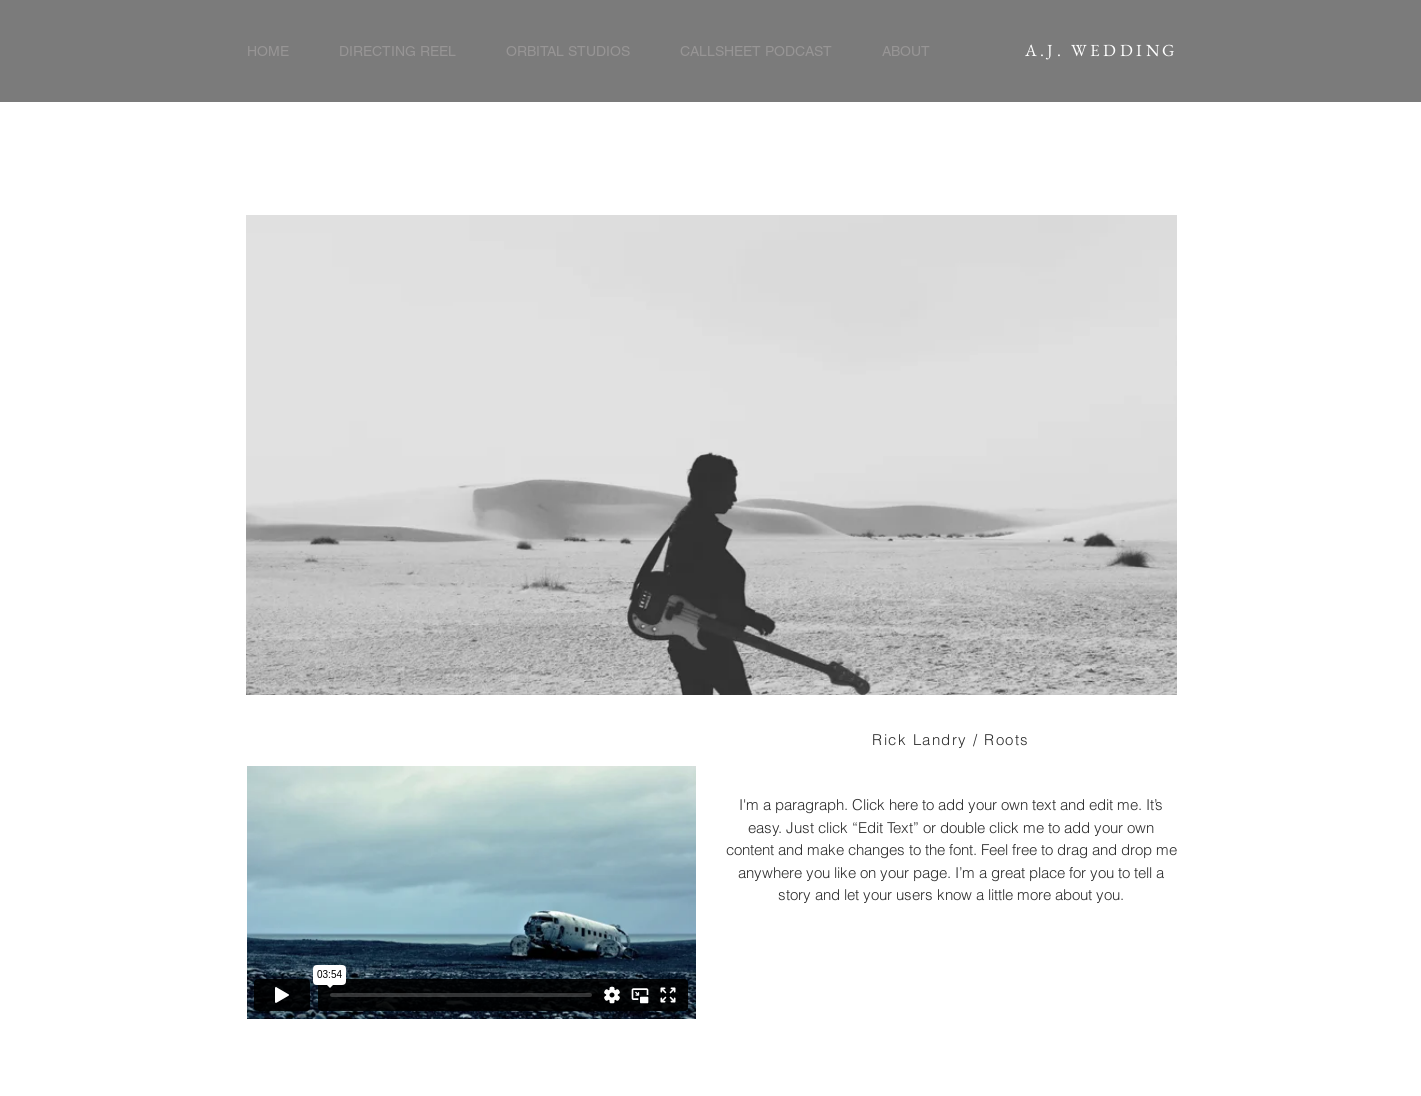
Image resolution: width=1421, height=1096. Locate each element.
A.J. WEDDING (1101, 50)
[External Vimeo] (471, 892)
